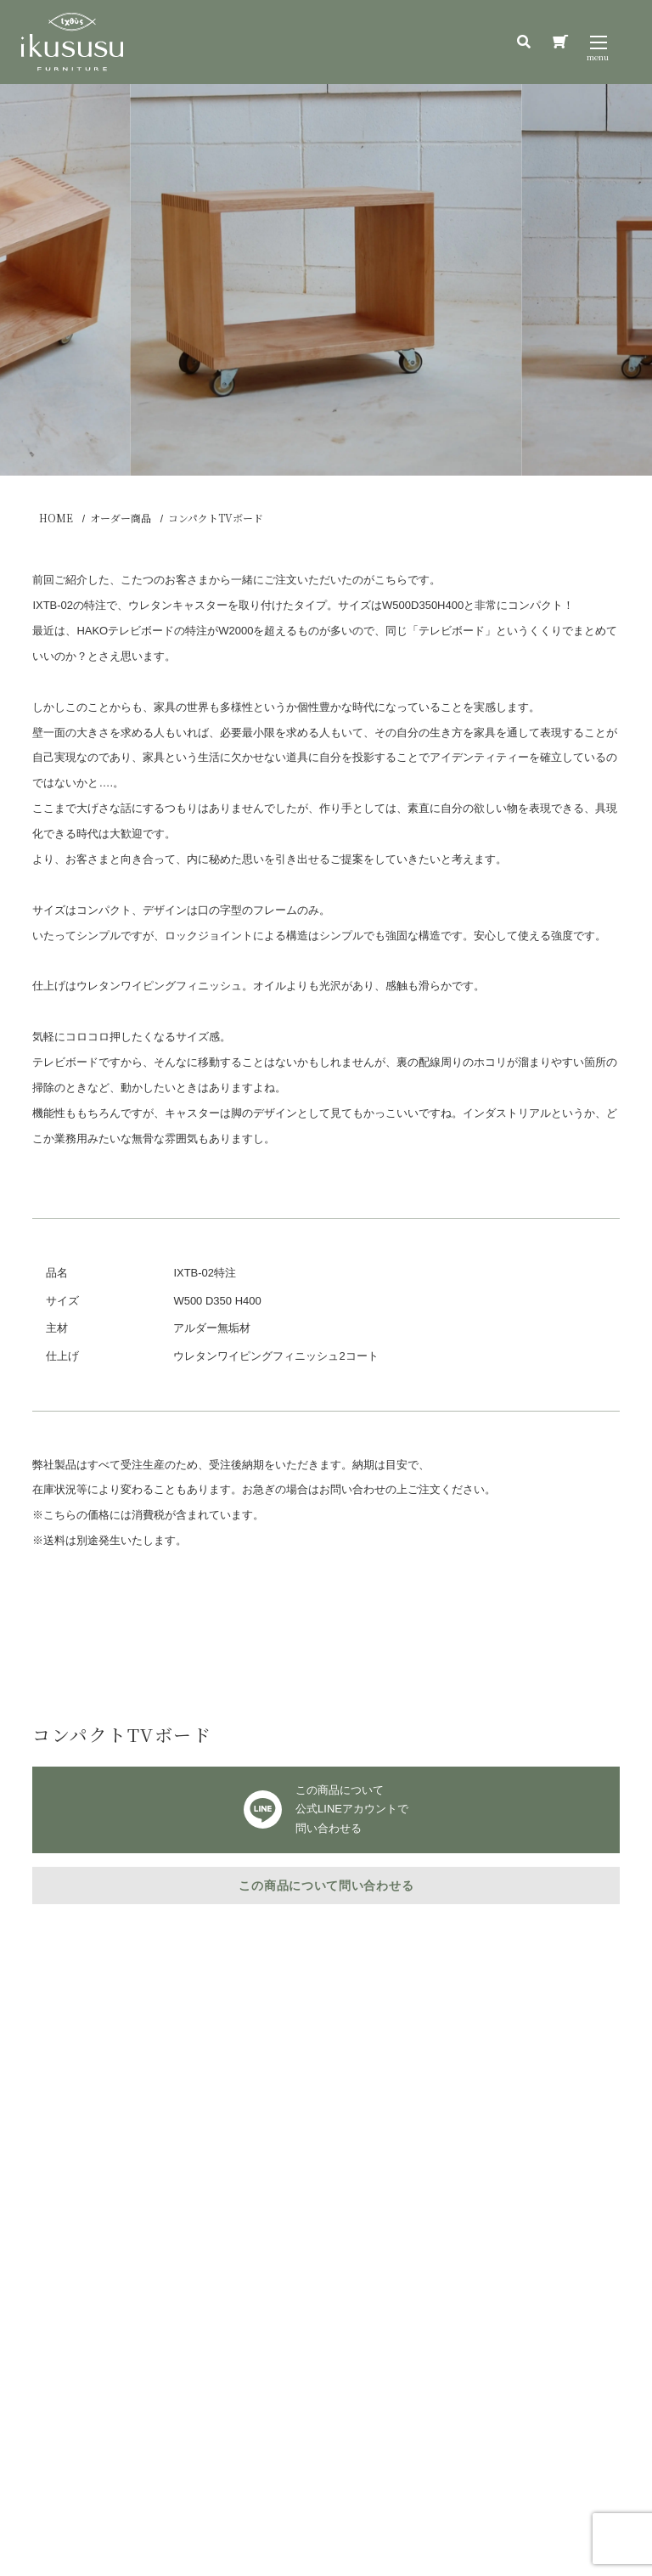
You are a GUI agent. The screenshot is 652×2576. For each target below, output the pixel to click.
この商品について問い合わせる (326, 1885)
